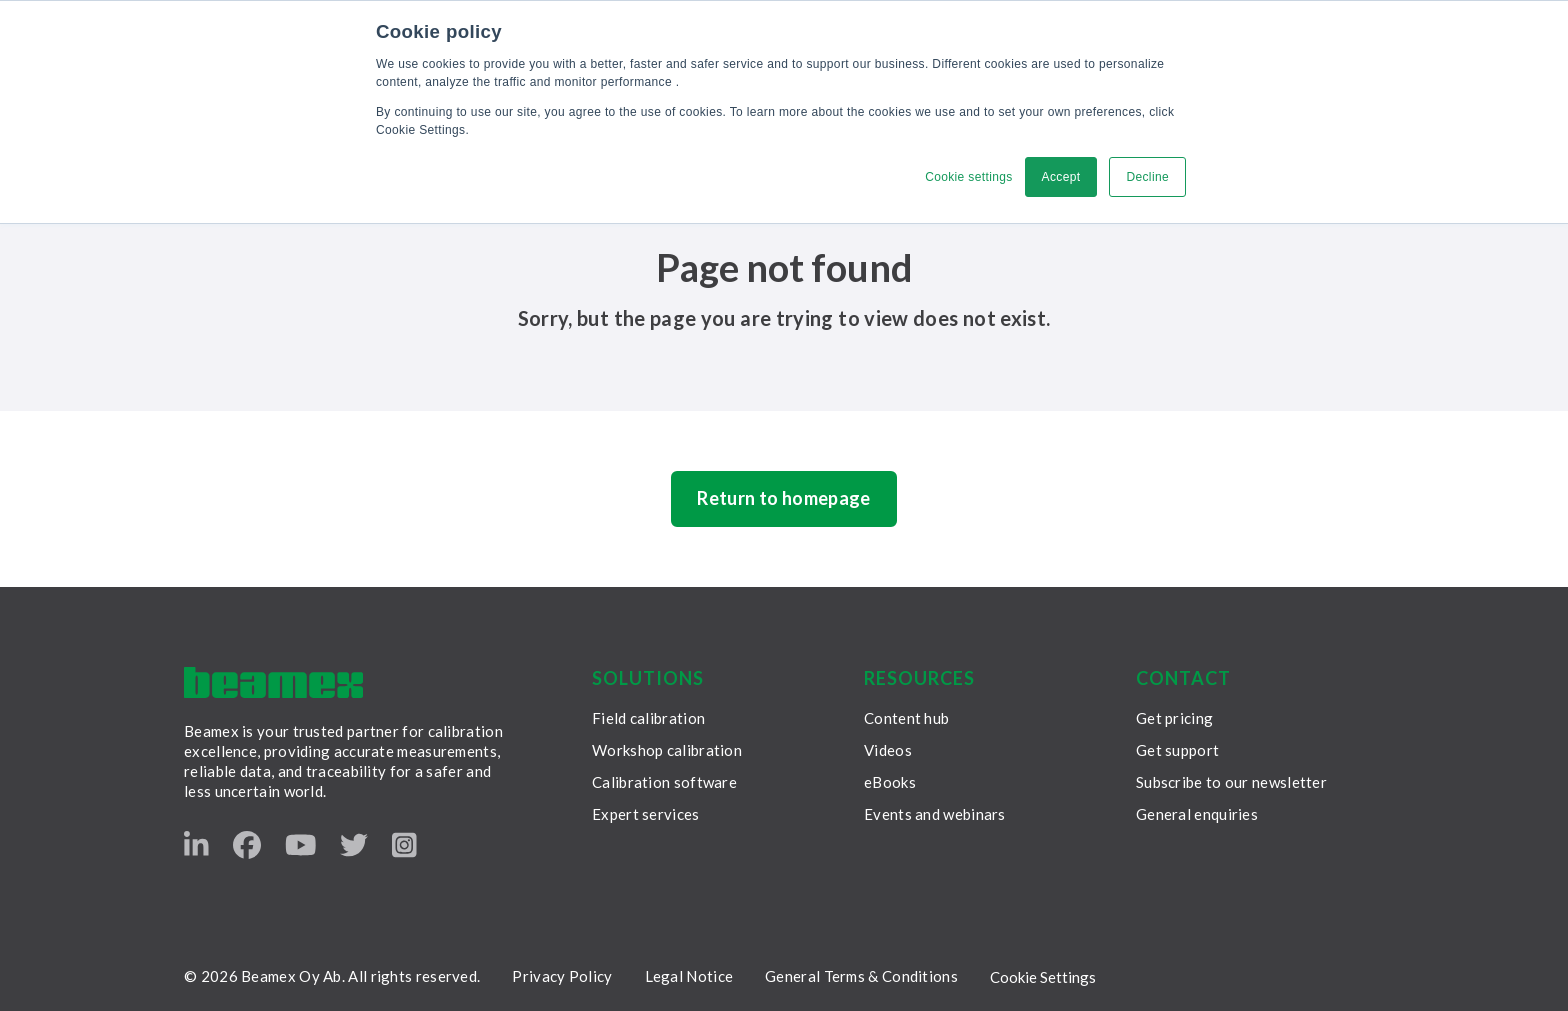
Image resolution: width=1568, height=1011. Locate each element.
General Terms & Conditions (861, 976)
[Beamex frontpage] (273, 682)
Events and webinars (935, 814)
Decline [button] (1147, 177)
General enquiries (1197, 814)
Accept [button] (1061, 177)
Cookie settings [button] (968, 177)
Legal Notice (689, 976)
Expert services (646, 814)
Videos (888, 750)
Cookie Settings (1043, 977)
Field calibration (648, 718)
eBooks (890, 782)
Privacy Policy (562, 976)
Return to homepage (783, 498)
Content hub (906, 718)
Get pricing (1174, 718)
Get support (1177, 750)
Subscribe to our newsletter (1231, 782)
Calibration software (664, 782)
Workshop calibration (667, 750)
